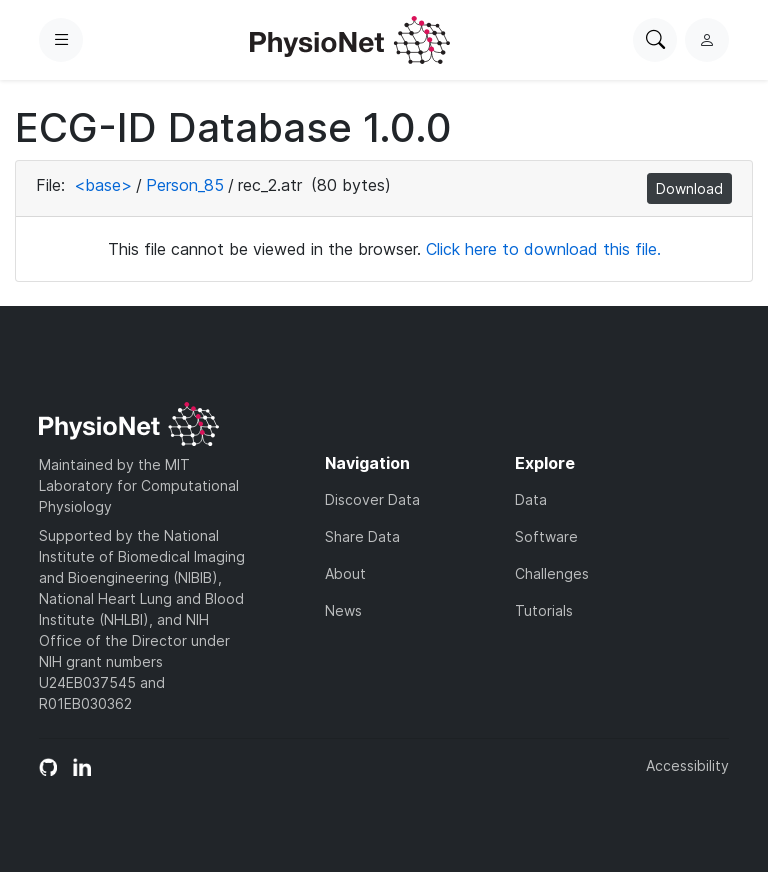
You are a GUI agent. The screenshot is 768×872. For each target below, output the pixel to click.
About (345, 573)
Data (531, 499)
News (343, 610)
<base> (103, 185)
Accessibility (687, 765)
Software (546, 536)
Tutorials (544, 610)
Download (689, 188)
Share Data (362, 536)
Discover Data (372, 499)
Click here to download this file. (543, 249)
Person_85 (185, 185)
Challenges (552, 573)
